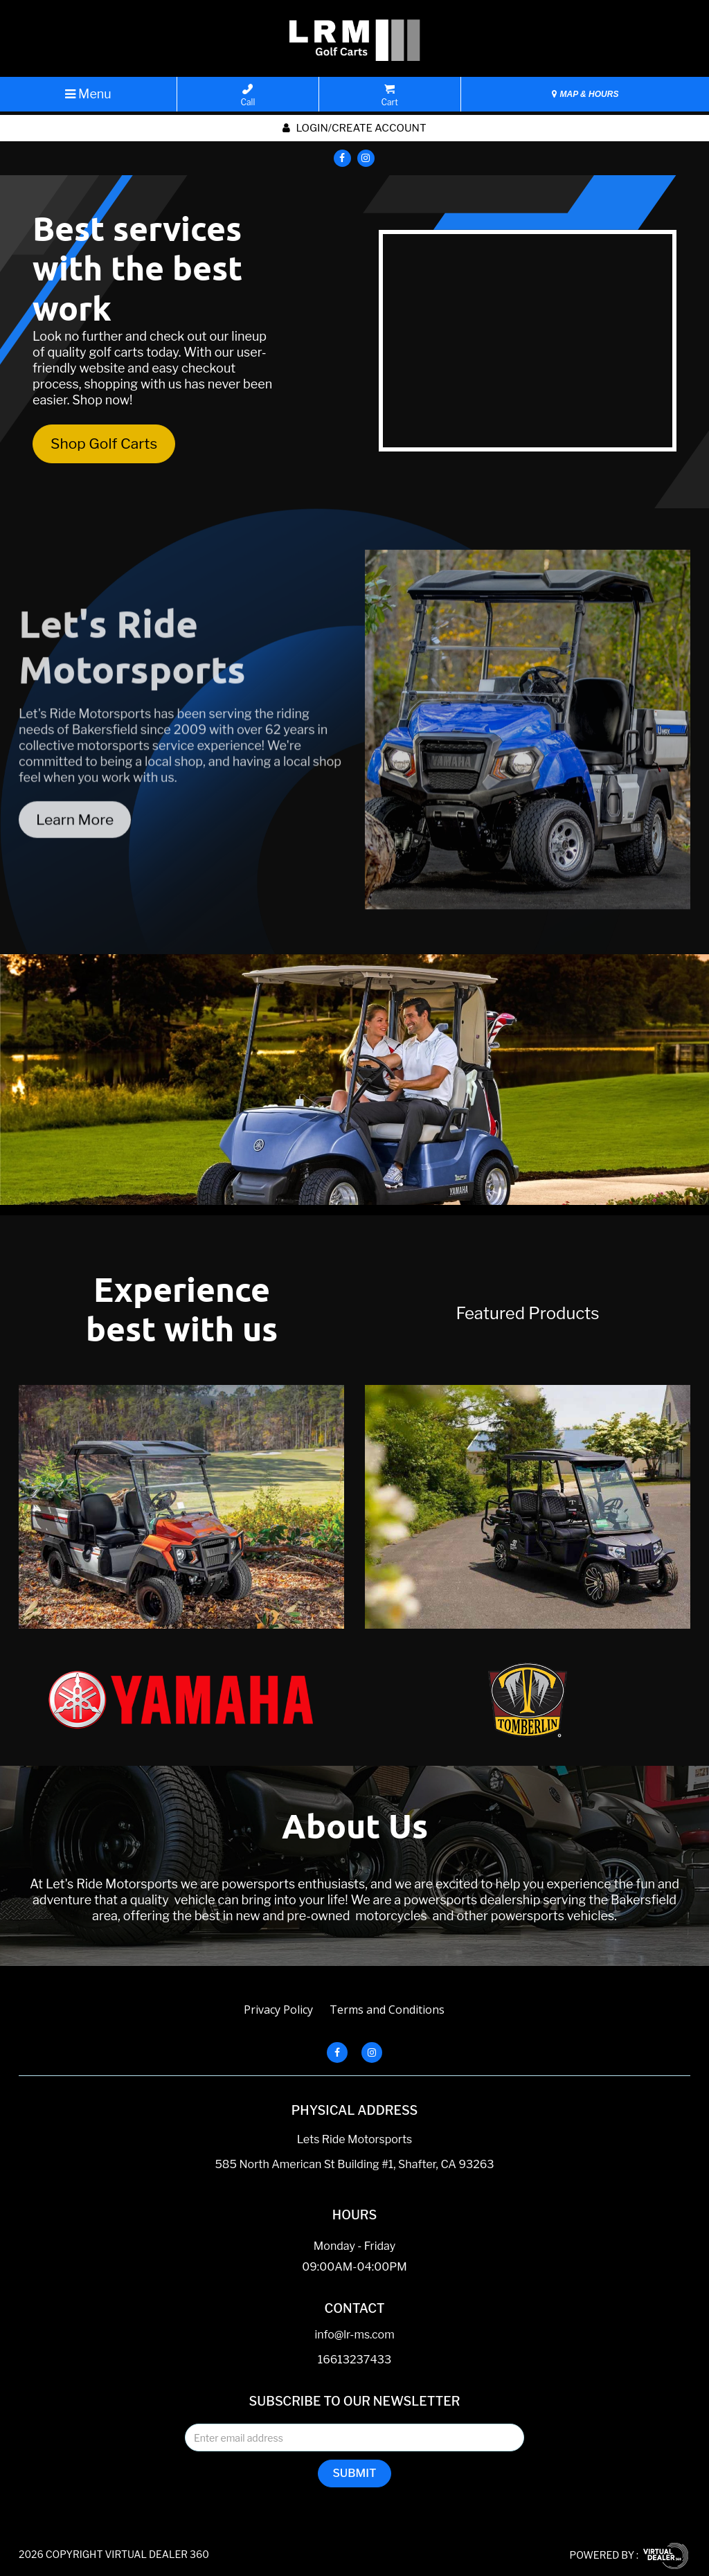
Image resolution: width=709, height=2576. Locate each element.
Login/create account (354, 128)
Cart (390, 95)
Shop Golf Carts (104, 443)
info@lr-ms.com (354, 2335)
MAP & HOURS (585, 94)
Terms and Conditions (387, 2009)
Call (248, 95)
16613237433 (355, 2360)
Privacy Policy (278, 2009)
